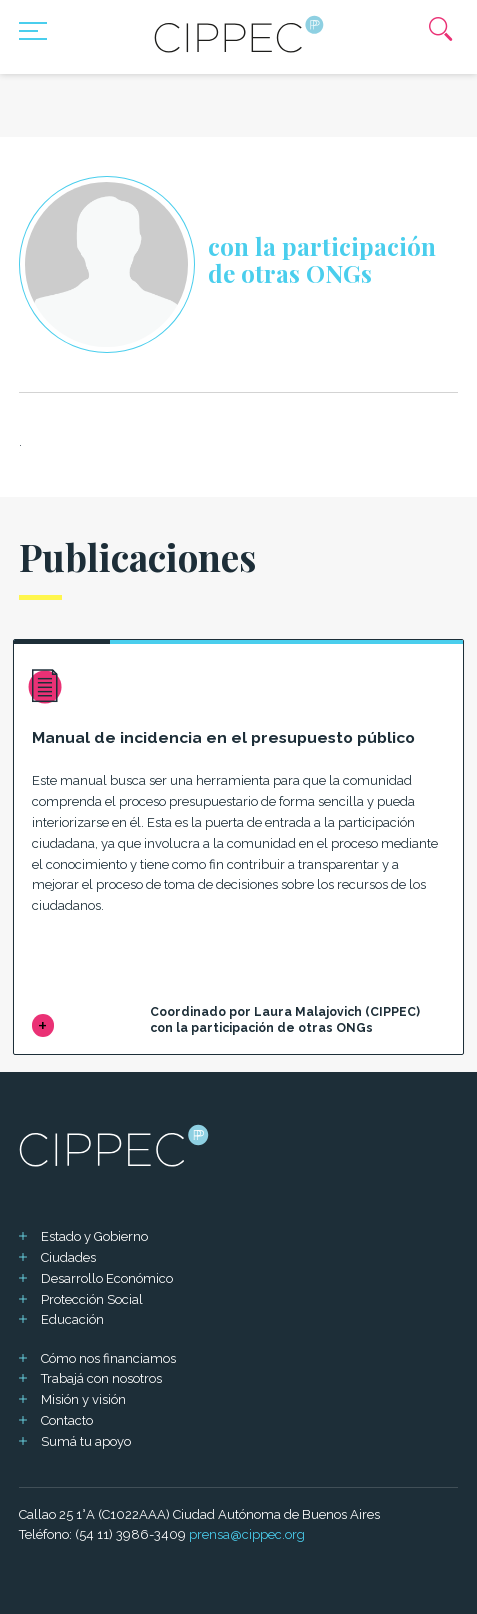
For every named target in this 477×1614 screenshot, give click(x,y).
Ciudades (68, 1257)
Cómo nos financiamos (108, 1358)
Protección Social (92, 1299)
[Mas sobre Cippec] (239, 34)
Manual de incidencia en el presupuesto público (223, 737)
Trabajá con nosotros (101, 1378)
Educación (72, 1319)
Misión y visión (83, 1399)
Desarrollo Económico (107, 1278)
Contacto (67, 1420)
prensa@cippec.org (247, 1534)
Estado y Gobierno (94, 1236)
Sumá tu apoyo (86, 1441)
